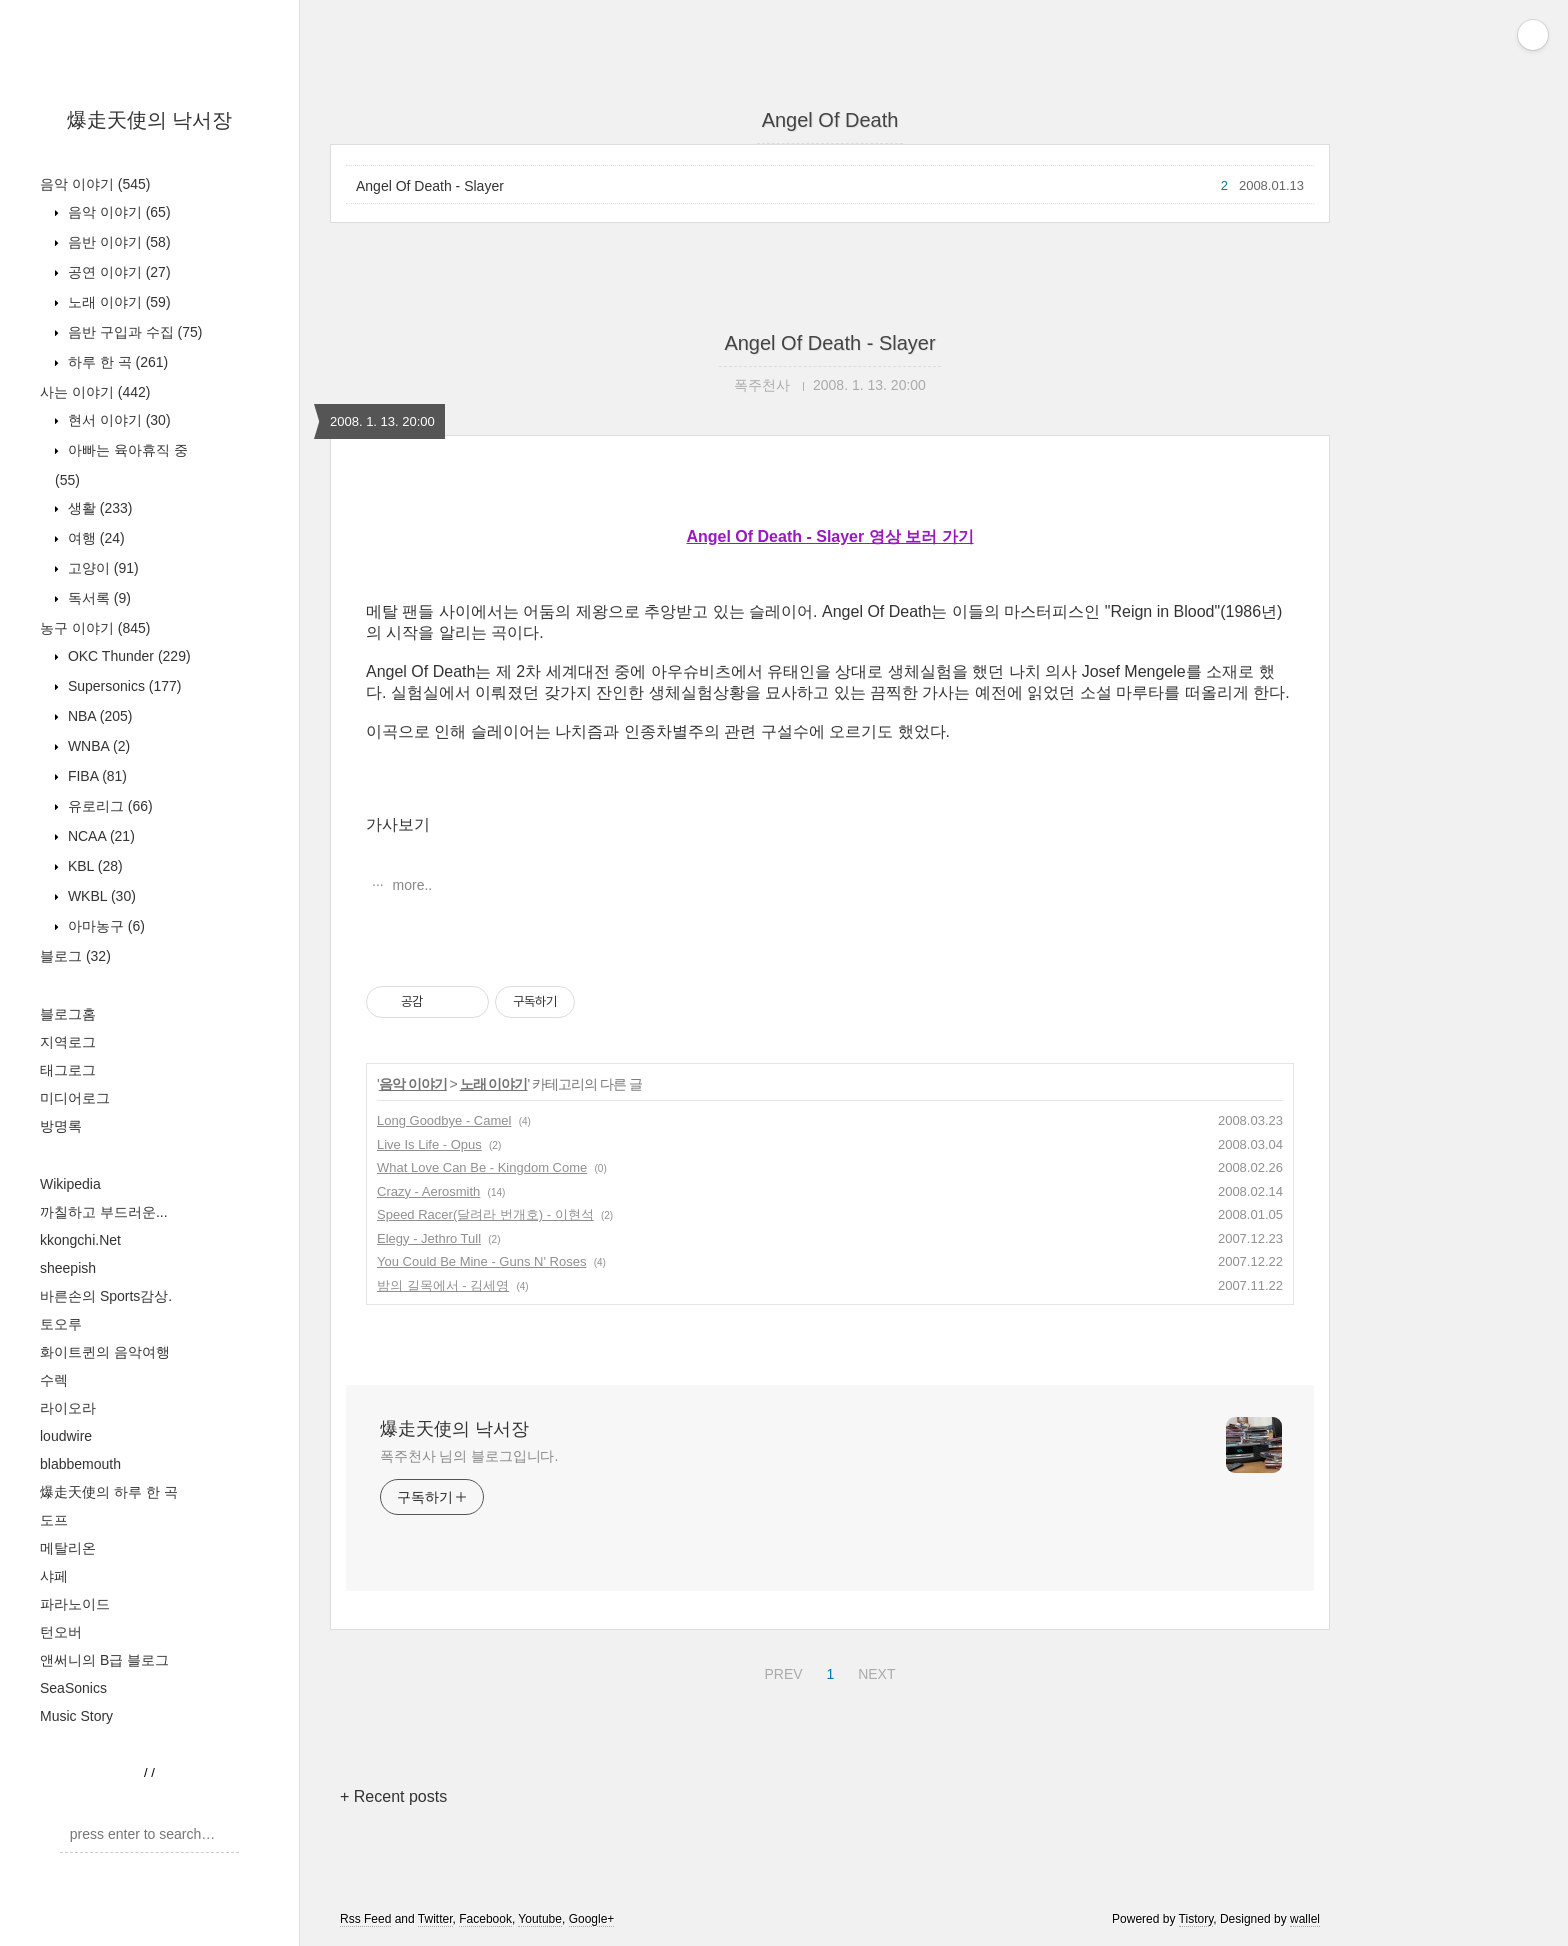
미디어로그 (75, 1098)
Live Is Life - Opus (429, 1144)
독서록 (97, 598)
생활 (98, 508)
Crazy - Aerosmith (428, 1191)
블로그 (75, 956)
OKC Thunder (127, 656)
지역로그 (68, 1042)
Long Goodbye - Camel (444, 1120)
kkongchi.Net (80, 1240)
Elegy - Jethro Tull (429, 1238)
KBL (93, 866)
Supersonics (123, 686)
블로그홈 (68, 1014)
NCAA (99, 836)
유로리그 (108, 806)
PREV (780, 1671)
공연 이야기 (117, 272)
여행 (94, 538)
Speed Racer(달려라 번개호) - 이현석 (485, 1214)
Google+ (592, 1919)
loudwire (66, 1436)
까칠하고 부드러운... (104, 1212)
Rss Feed (365, 1919)
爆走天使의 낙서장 (150, 120)
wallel (1305, 1919)
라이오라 (68, 1408)
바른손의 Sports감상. (106, 1296)
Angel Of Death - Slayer (430, 186)
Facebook (485, 1919)
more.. (411, 885)
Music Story (76, 1716)
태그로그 (68, 1070)
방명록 (61, 1126)
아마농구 (104, 926)
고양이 (101, 568)
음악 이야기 (95, 184)
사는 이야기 (95, 392)
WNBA (97, 746)
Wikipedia (70, 1184)
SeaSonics (73, 1688)
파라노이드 (75, 1604)
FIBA (95, 776)
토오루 (61, 1324)
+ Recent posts (393, 1796)
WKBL (100, 896)
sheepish (68, 1268)
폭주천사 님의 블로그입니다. (469, 1456)
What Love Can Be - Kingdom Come (482, 1167)
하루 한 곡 (116, 362)
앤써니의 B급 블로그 (104, 1660)
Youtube (540, 1919)
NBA (98, 716)
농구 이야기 (95, 628)
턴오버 (61, 1632)
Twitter (435, 1919)
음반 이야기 (117, 242)
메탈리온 (68, 1548)
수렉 (54, 1380)
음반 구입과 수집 (133, 332)
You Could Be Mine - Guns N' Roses (481, 1261)
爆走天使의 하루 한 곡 (109, 1492)
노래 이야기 (117, 302)
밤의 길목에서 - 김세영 (443, 1285)
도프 (54, 1520)
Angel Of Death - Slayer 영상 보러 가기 (829, 536)
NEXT (874, 1671)
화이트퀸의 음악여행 (105, 1352)
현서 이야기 (117, 420)
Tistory (1196, 1919)
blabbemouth (80, 1464)
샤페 (54, 1576)
